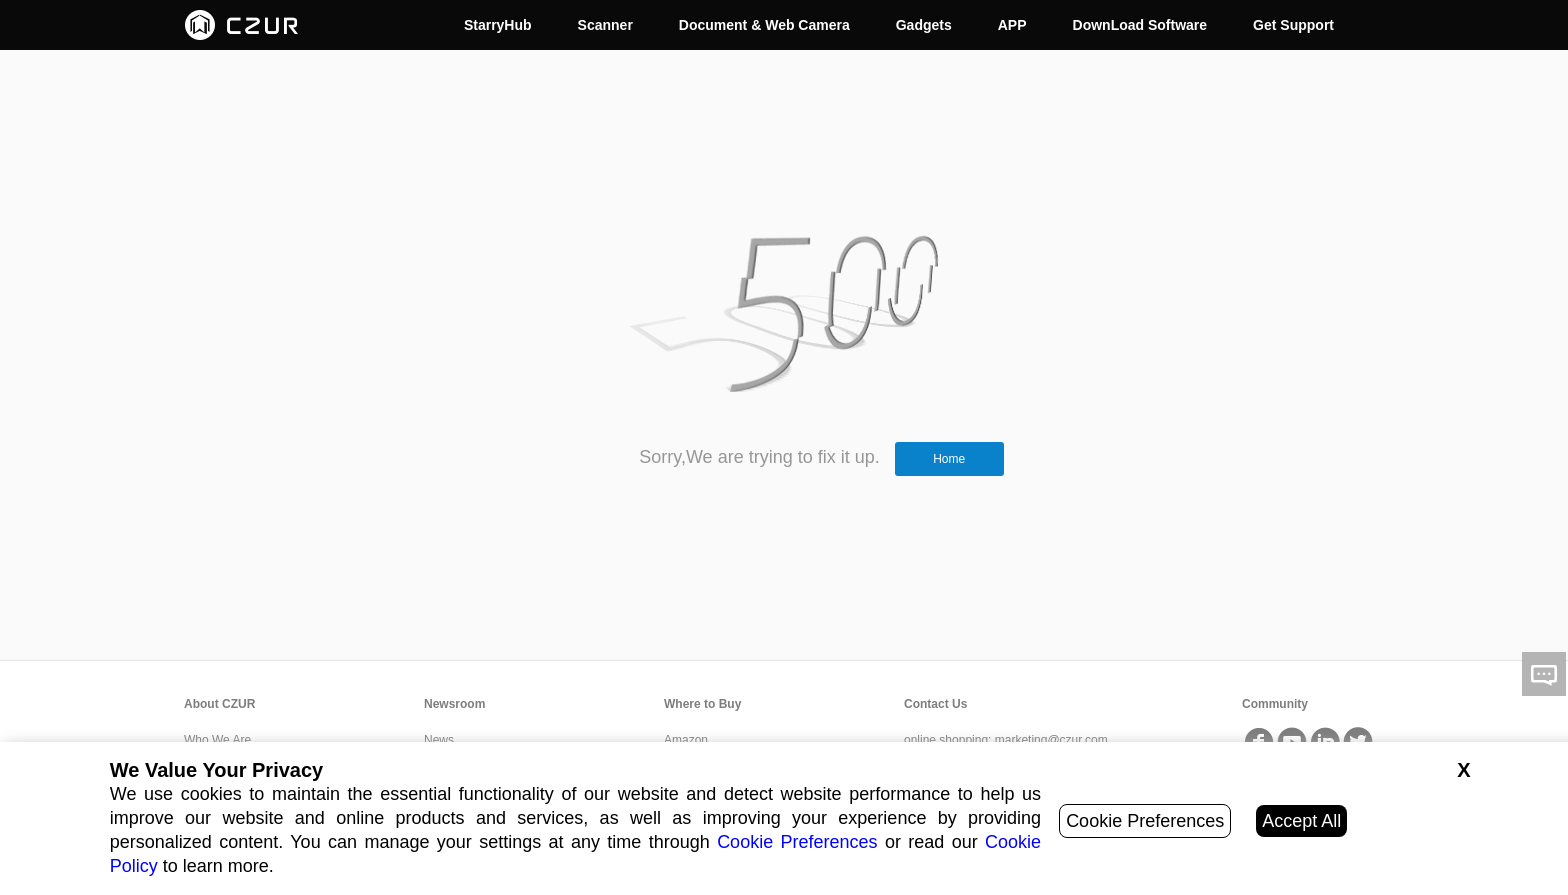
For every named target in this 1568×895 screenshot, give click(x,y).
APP (1012, 25)
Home (949, 459)
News (439, 740)
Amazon (686, 740)
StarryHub (498, 25)
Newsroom (454, 704)
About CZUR (219, 704)
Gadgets (924, 25)
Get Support (1293, 25)
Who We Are (217, 740)
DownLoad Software (1140, 25)
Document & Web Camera (764, 25)
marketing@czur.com (1051, 740)
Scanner (605, 25)
